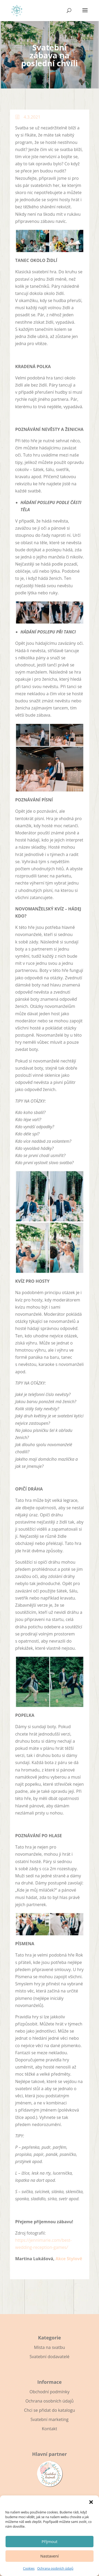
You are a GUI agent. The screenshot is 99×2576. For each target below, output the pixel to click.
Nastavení (49, 2556)
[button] (91, 2502)
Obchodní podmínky (49, 2392)
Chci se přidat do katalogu (49, 2410)
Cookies (29, 2568)
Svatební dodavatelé (49, 2356)
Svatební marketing (49, 2419)
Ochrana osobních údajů (55, 2568)
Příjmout (49, 2541)
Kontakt (49, 2429)
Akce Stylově (68, 2259)
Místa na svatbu (49, 2347)
